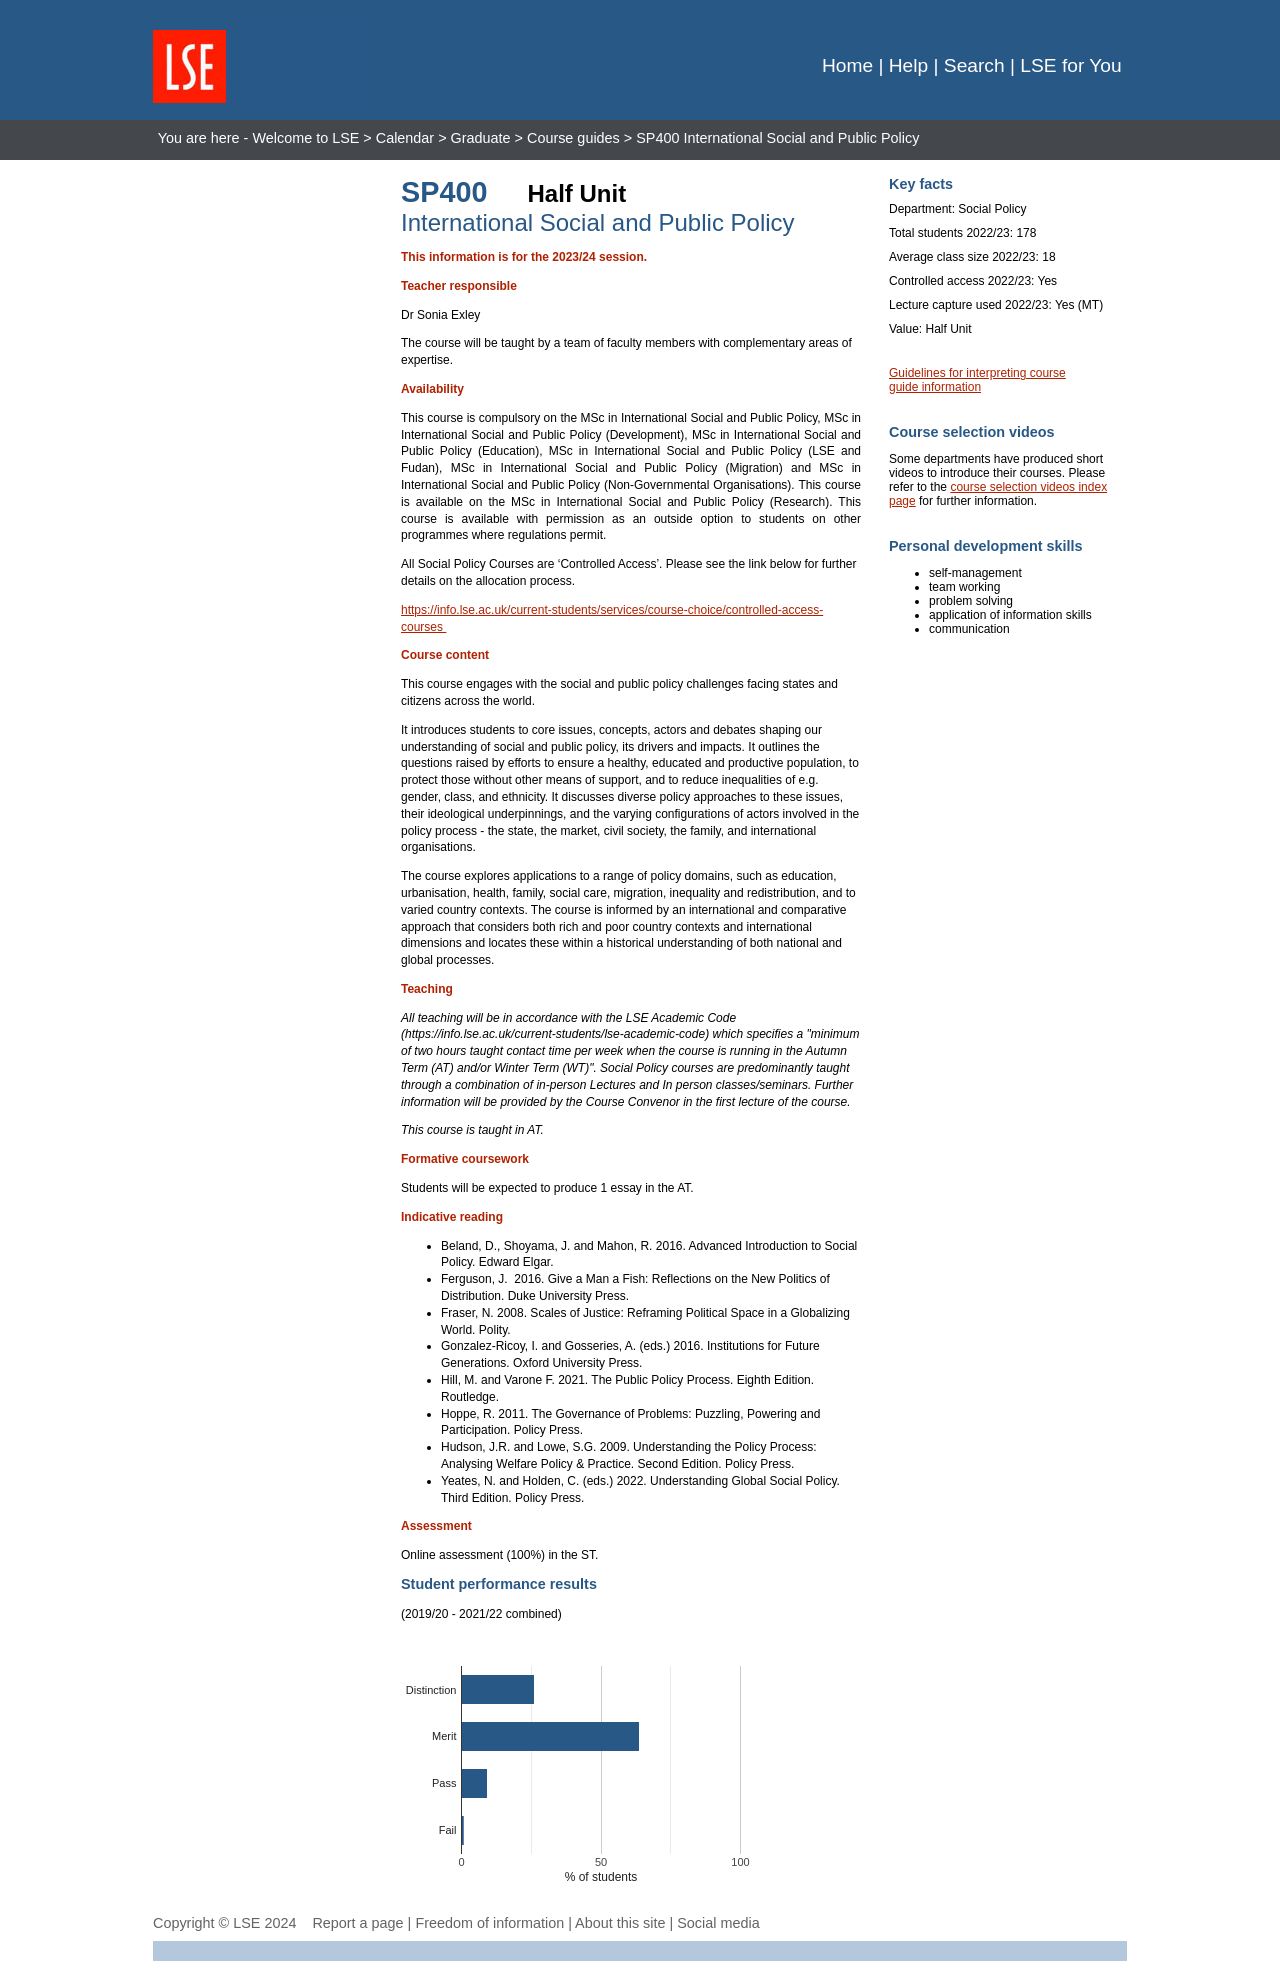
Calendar (405, 138)
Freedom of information (489, 1923)
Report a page (357, 1923)
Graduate (481, 138)
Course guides (573, 138)
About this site (620, 1923)
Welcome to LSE (305, 138)
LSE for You (1070, 65)
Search (974, 65)
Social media (718, 1923)
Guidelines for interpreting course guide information (977, 380)
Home (847, 65)
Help (908, 65)
